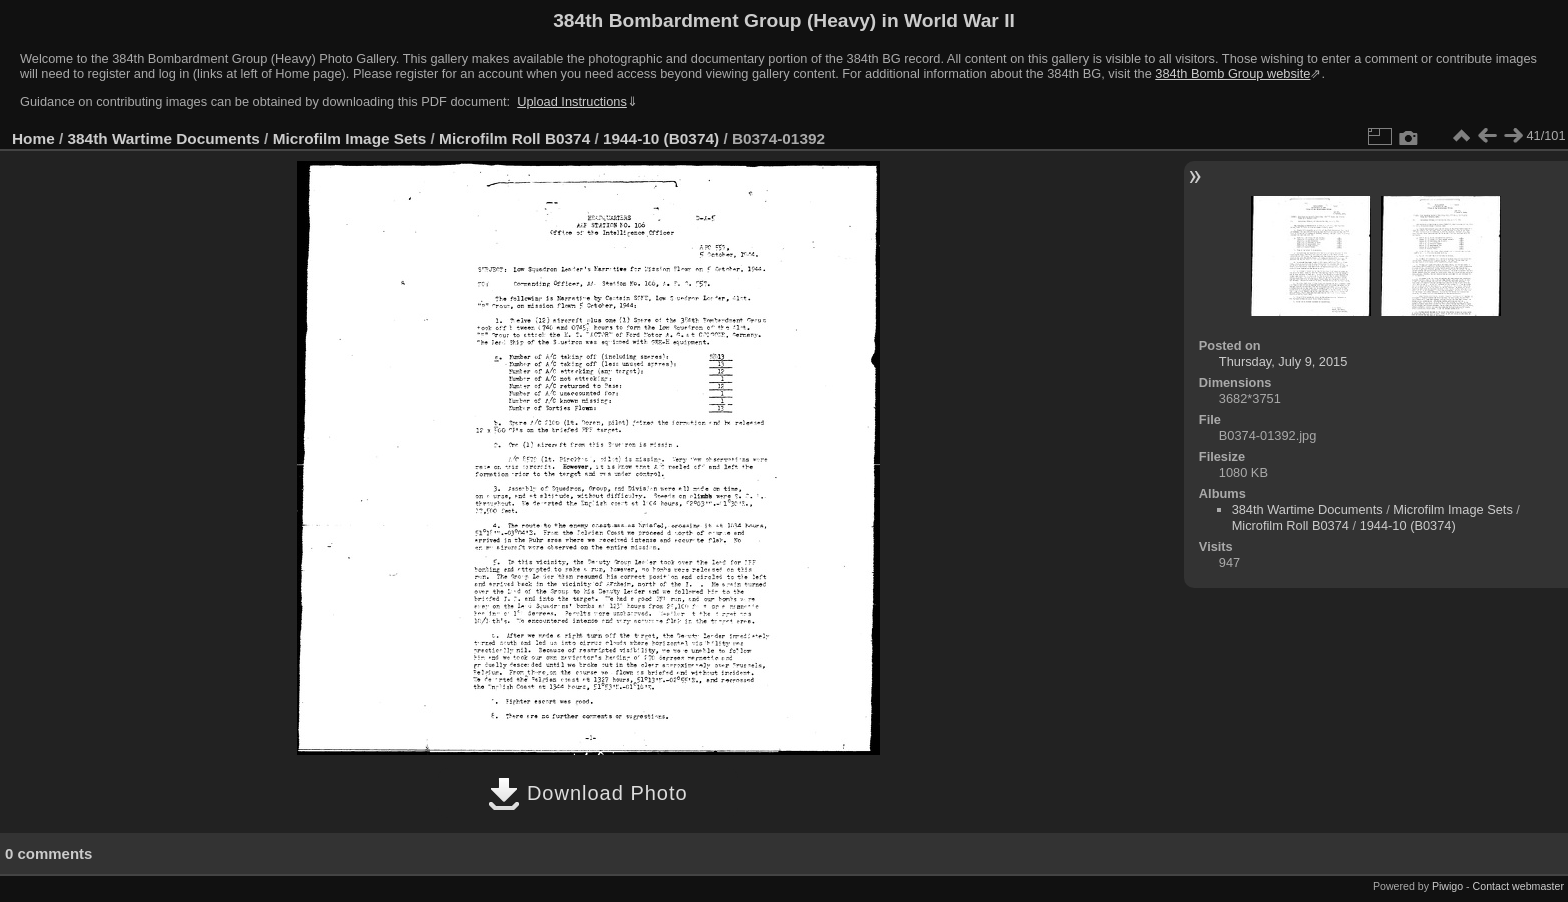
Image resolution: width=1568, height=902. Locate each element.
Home (33, 138)
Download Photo (587, 793)
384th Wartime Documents (164, 138)
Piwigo (1447, 886)
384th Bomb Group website (1232, 73)
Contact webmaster (1518, 886)
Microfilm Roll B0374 (514, 138)
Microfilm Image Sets (350, 138)
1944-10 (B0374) (661, 138)
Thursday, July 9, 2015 (1283, 361)
